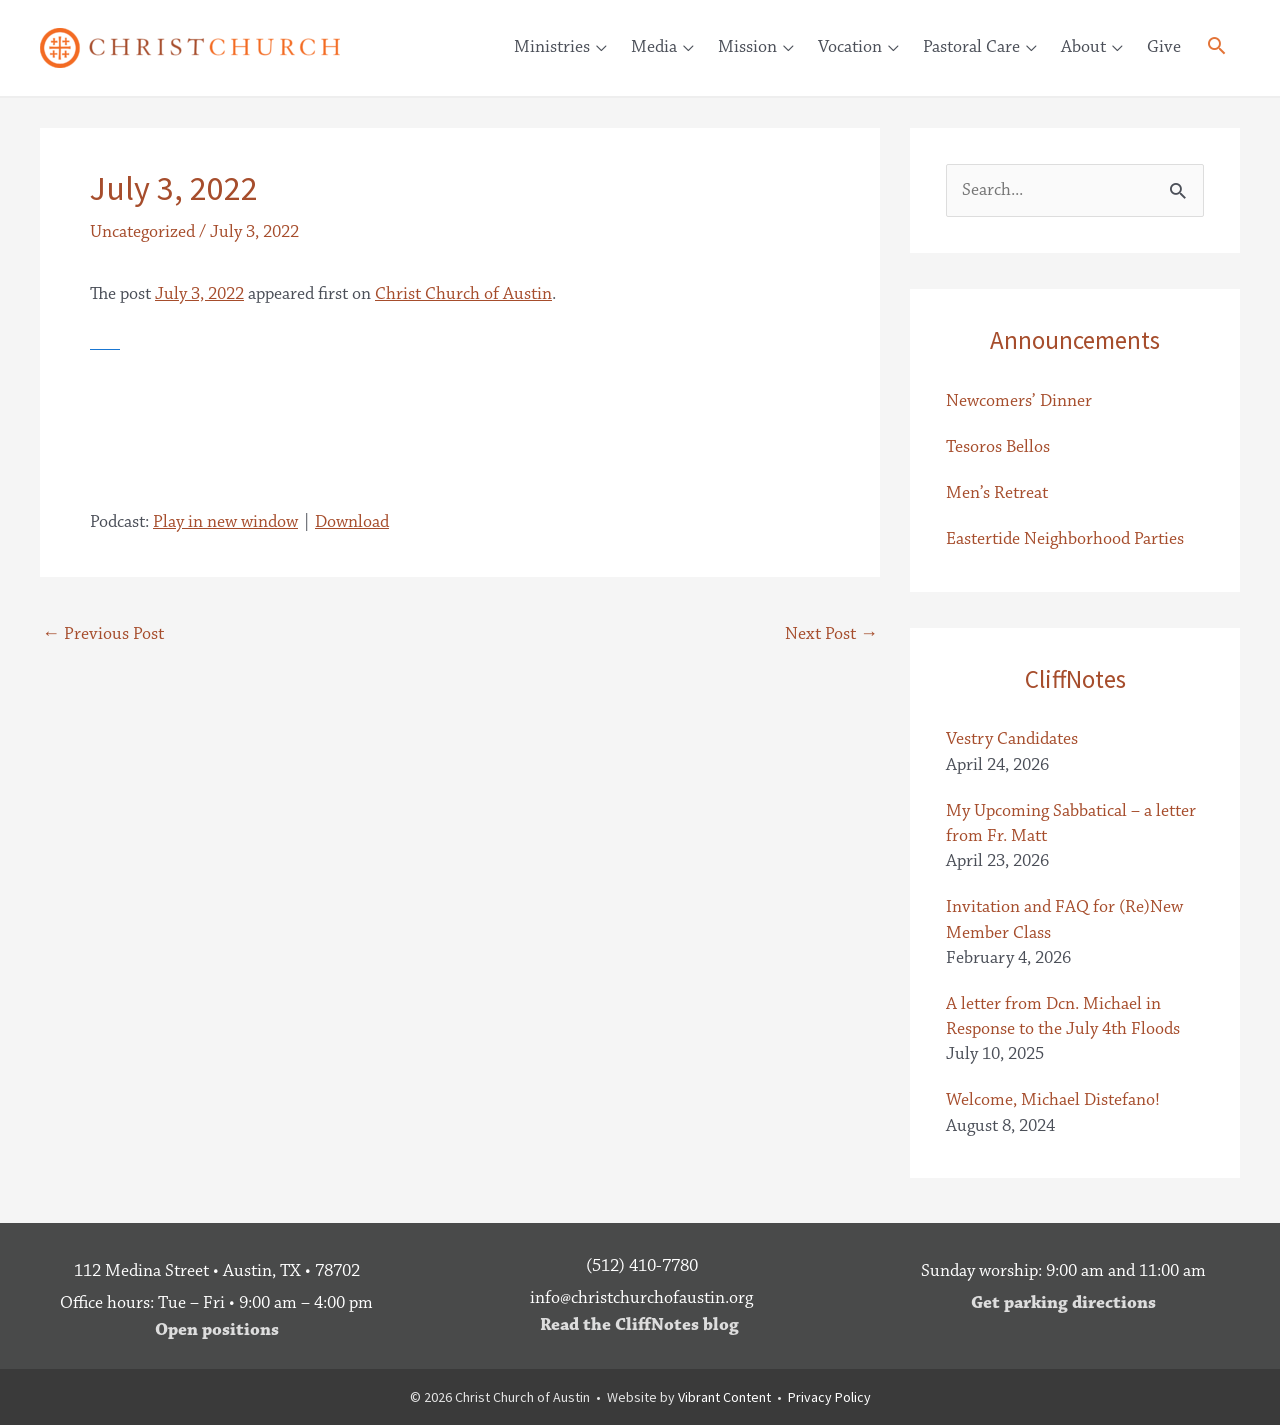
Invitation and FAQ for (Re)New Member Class (1064, 919)
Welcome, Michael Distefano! (1053, 1100)
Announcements (1075, 340)
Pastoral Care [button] (971, 47)
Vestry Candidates (1012, 739)
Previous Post (103, 634)
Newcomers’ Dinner (1019, 401)
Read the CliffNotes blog (639, 1325)
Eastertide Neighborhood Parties (1065, 539)
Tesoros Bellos (998, 447)
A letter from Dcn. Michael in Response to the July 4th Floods (1063, 1016)
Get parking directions (1063, 1303)
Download (352, 522)
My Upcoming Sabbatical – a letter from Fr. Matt (1071, 823)
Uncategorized (142, 232)
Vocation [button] (850, 47)
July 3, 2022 (199, 294)
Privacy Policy (829, 1397)
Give (1164, 47)
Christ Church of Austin (463, 294)
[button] (1216, 49)
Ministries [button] (552, 47)
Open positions (217, 1330)
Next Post (831, 634)
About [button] (1083, 47)
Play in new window (225, 522)
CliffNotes (1075, 679)
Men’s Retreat (997, 493)
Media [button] (654, 47)
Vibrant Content (724, 1397)
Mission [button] (747, 47)
